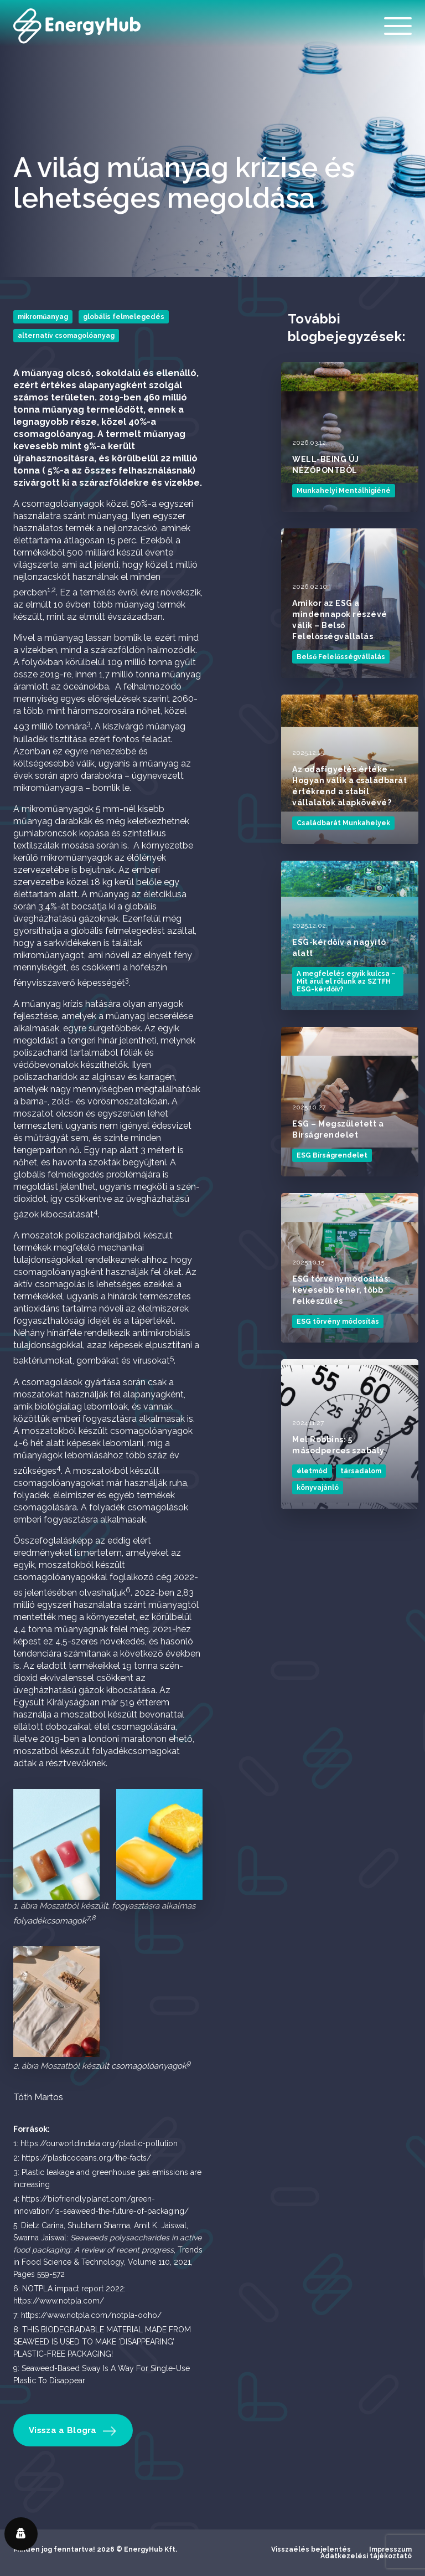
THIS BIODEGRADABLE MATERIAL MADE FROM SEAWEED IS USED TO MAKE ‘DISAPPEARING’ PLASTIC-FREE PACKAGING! (102, 2341)
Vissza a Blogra (72, 2430)
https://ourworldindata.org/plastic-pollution (99, 2143)
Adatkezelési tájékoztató (366, 2556)
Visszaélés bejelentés (311, 2549)
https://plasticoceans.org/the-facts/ (86, 2157)
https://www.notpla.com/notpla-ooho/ (91, 2315)
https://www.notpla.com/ (58, 2300)
